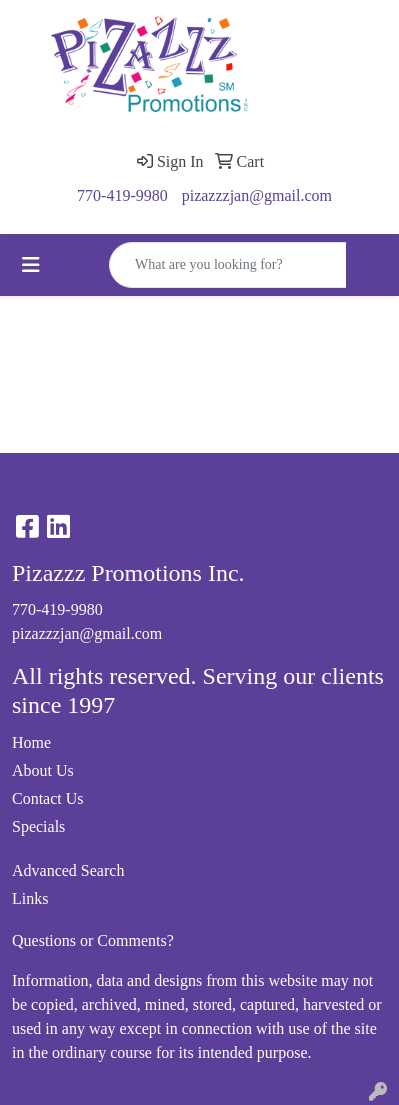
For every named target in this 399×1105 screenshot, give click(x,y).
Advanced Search (68, 870)
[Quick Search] (228, 265)
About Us (43, 770)
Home (31, 742)
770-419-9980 (122, 195)
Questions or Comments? (93, 940)
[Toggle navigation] (31, 265)
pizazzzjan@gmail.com (257, 195)
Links (30, 898)
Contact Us (48, 798)
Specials (38, 826)
